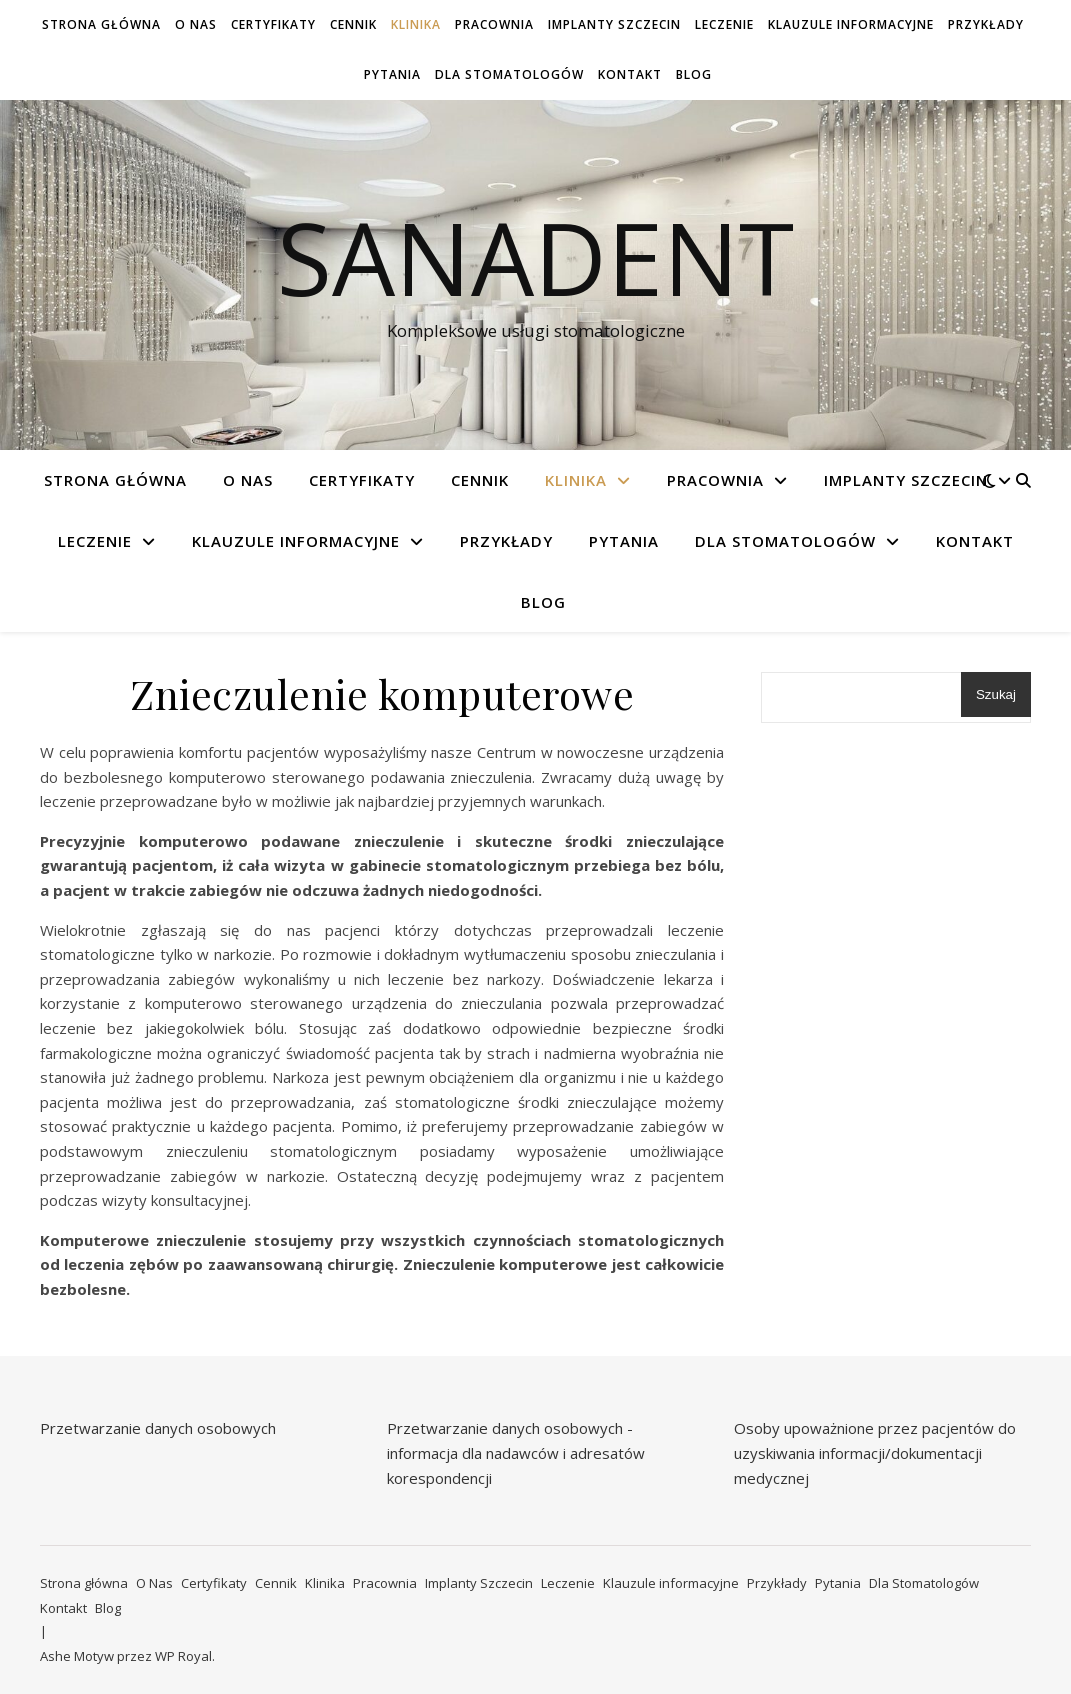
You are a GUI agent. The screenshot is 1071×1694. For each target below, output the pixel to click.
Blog (694, 74)
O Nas (196, 24)
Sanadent (535, 257)
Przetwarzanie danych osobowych (158, 1428)
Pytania (392, 74)
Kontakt (630, 74)
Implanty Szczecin (614, 24)
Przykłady (986, 24)
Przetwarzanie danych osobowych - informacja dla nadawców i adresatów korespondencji (516, 1452)
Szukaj (996, 694)
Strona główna (101, 24)
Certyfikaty (273, 24)
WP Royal (183, 1656)
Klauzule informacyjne (851, 24)
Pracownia (494, 24)
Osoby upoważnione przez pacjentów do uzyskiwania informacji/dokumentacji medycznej (875, 1452)
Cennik (353, 24)
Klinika (416, 24)
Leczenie (724, 24)
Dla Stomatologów (509, 74)
